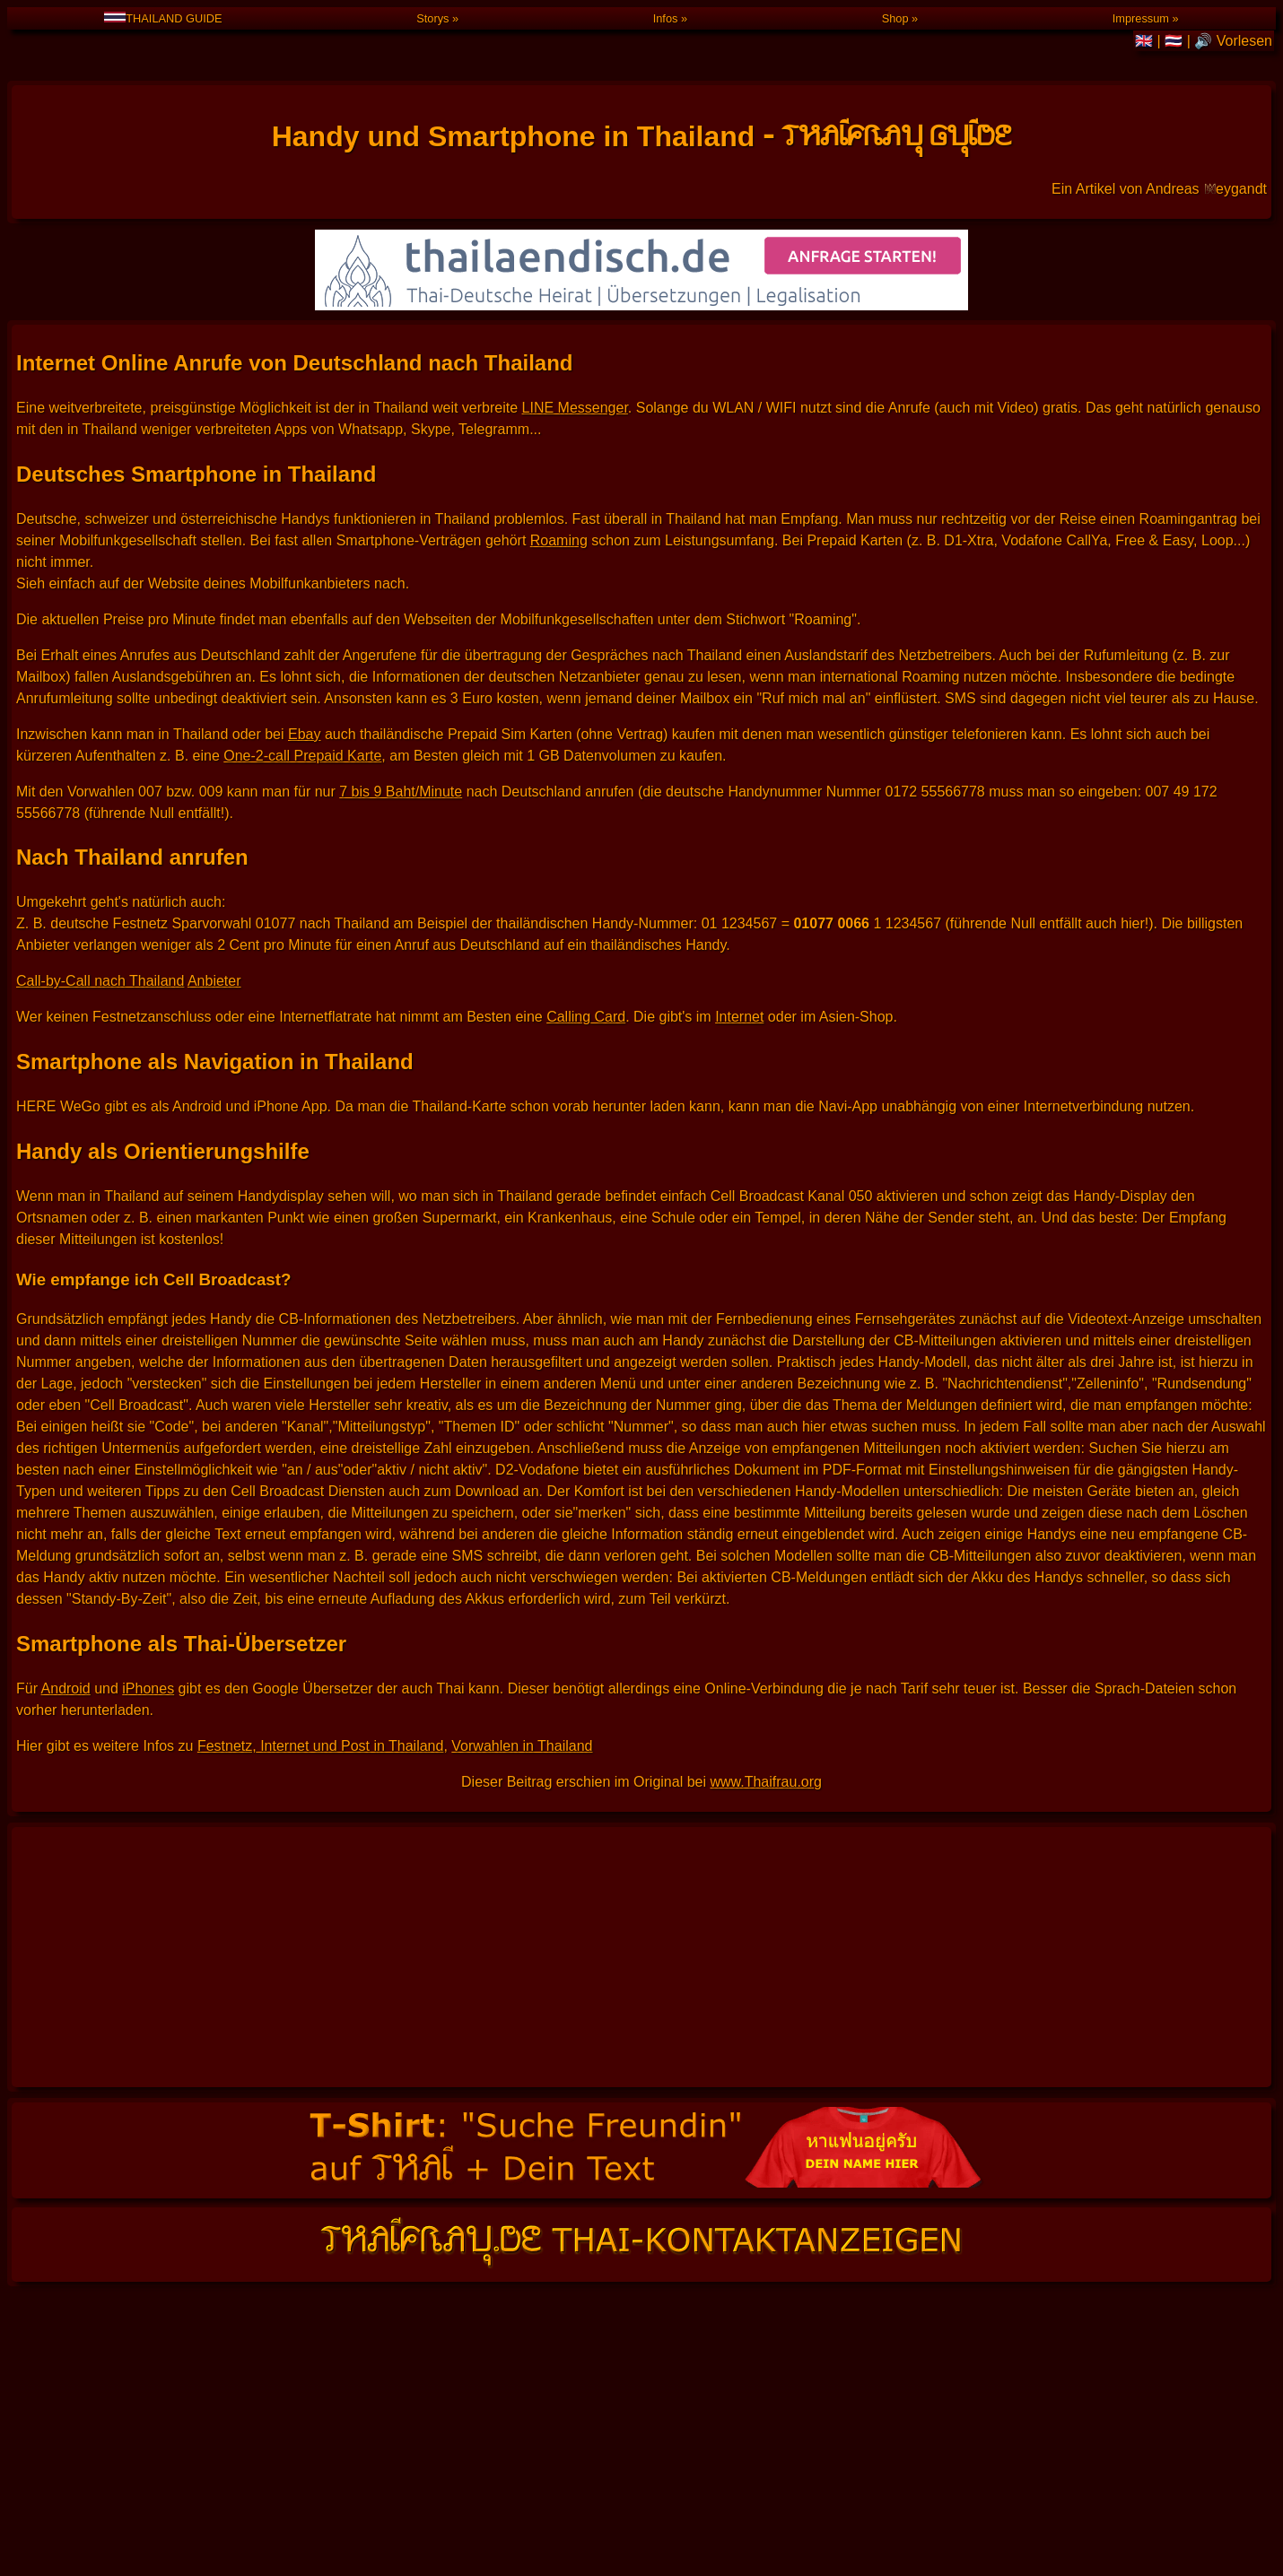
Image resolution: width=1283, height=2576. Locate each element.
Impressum (1141, 18)
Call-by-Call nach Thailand (100, 1027)
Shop (895, 18)
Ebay (304, 780)
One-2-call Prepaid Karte (302, 802)
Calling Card (585, 1063)
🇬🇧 (1145, 40)
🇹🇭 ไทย (712, 2370)
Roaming (559, 587)
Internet (739, 1063)
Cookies (1087, 2401)
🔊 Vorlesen (1233, 40)
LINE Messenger (575, 454)
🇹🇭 (1175, 40)
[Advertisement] (641, 2003)
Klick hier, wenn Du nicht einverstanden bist (1193, 2401)
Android (66, 1735)
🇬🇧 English (782, 2370)
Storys (432, 18)
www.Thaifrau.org (766, 1828)
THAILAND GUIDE (163, 18)
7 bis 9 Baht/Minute (400, 838)
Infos (665, 18)
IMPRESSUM (1250, 2410)
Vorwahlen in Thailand (521, 1792)
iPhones (148, 1735)
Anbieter (214, 1027)
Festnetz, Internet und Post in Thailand (320, 1792)
